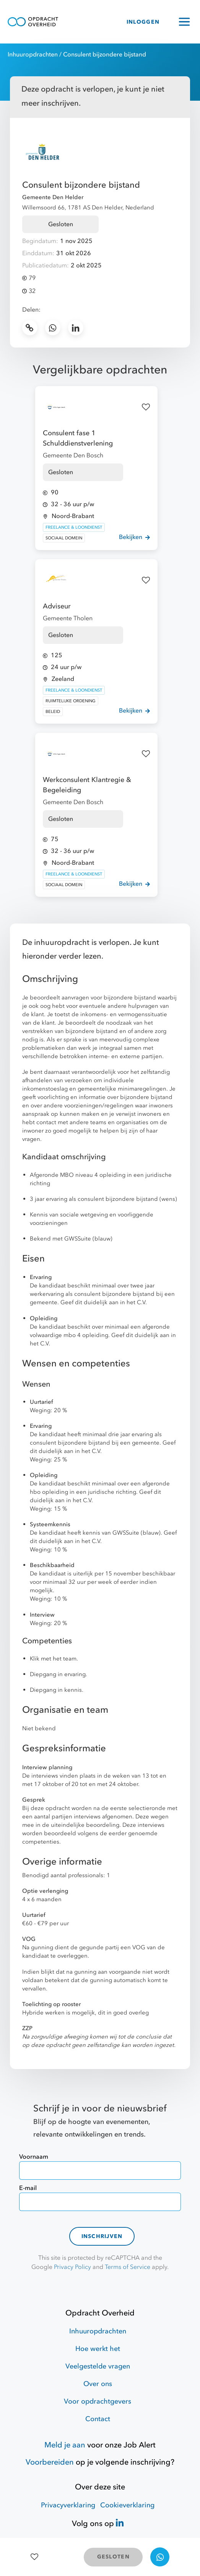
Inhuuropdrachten (33, 54)
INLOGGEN (143, 22)
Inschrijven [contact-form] (102, 2236)
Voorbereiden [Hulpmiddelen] (50, 2462)
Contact (97, 2419)
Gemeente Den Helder (52, 197)
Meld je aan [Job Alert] (64, 2445)
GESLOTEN (113, 2556)
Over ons (97, 2384)
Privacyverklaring (68, 2505)
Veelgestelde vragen (97, 2366)
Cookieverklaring (127, 2505)
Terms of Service (127, 2267)
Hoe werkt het (97, 2349)
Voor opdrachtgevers (97, 2401)
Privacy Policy (72, 2267)
